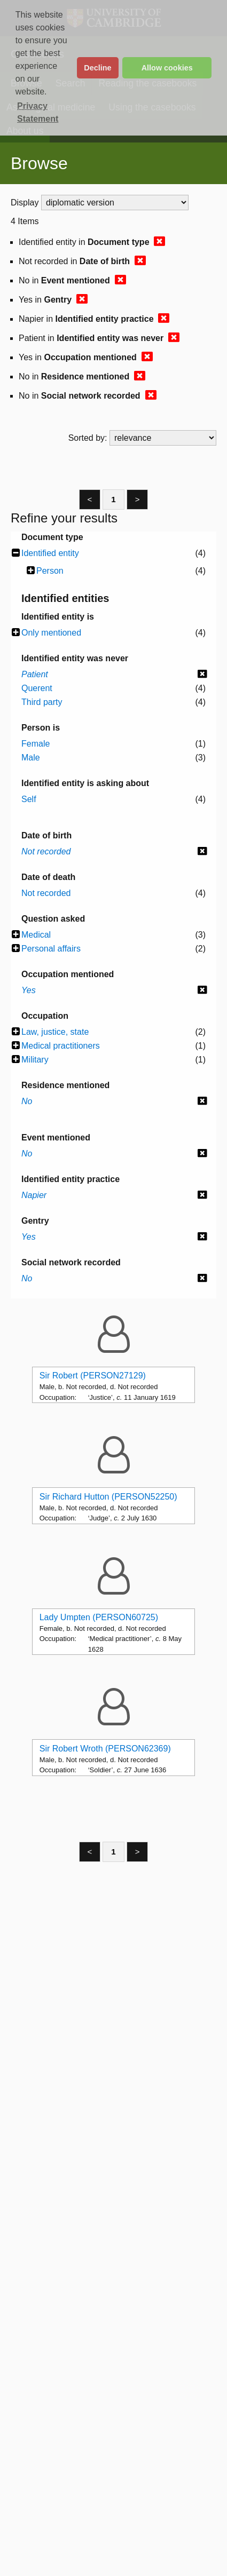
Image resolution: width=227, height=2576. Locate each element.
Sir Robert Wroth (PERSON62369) (105, 1748)
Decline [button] (97, 68)
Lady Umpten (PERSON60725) (99, 1617)
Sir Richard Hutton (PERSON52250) (108, 1496)
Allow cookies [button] (167, 68)
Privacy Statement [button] (37, 112)
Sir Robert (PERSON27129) (93, 1375)
